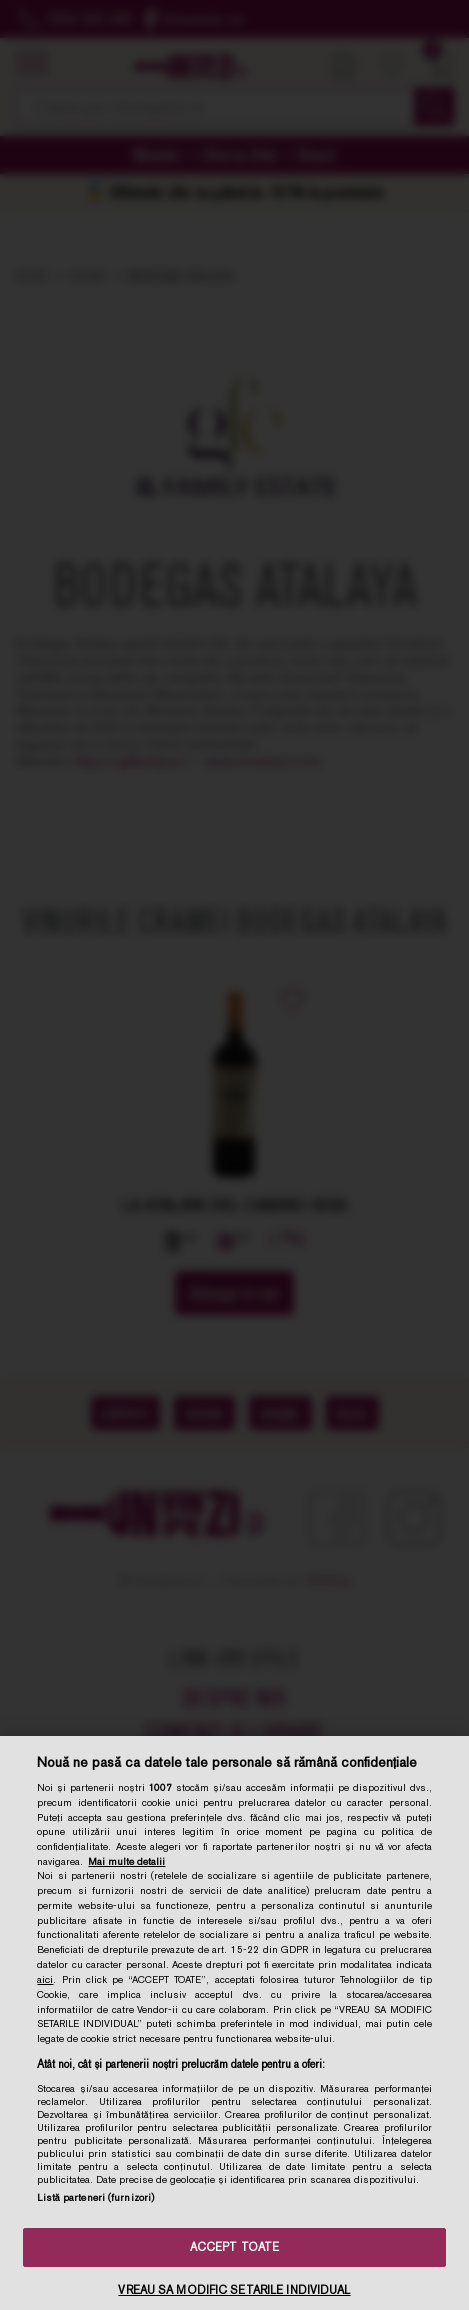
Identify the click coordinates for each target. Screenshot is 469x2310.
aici (45, 1979)
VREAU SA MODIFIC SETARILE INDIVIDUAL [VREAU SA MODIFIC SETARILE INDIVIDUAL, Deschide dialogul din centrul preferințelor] (234, 2290)
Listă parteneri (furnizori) (95, 2197)
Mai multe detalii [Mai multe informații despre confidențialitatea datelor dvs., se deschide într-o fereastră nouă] (126, 1861)
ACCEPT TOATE (234, 2247)
